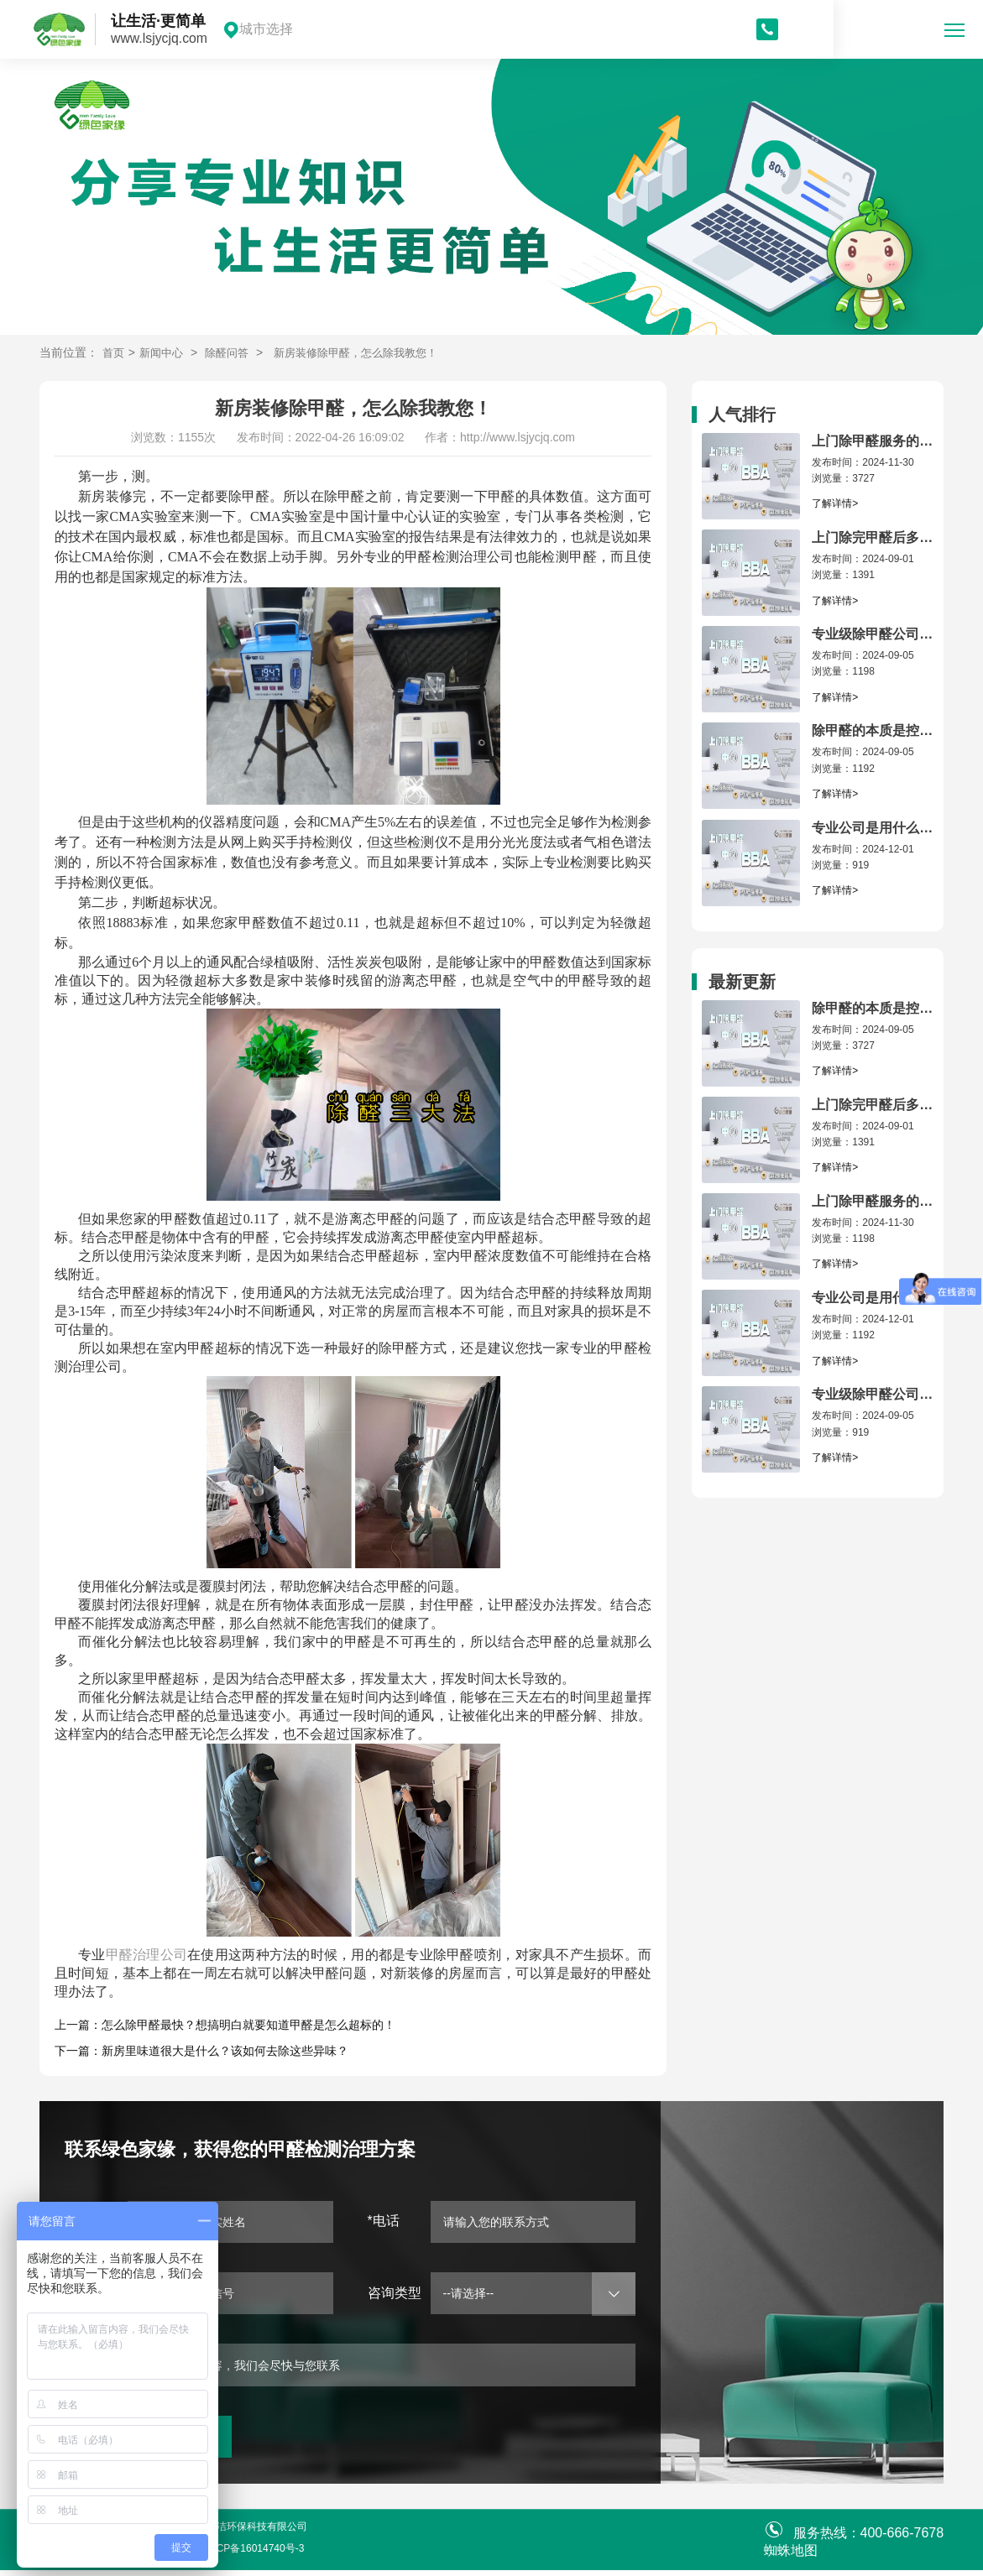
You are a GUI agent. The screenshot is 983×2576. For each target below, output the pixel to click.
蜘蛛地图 (791, 2556)
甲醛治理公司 (147, 1955)
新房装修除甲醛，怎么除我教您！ (370, 352)
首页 (114, 352)
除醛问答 (233, 352)
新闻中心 (164, 352)
